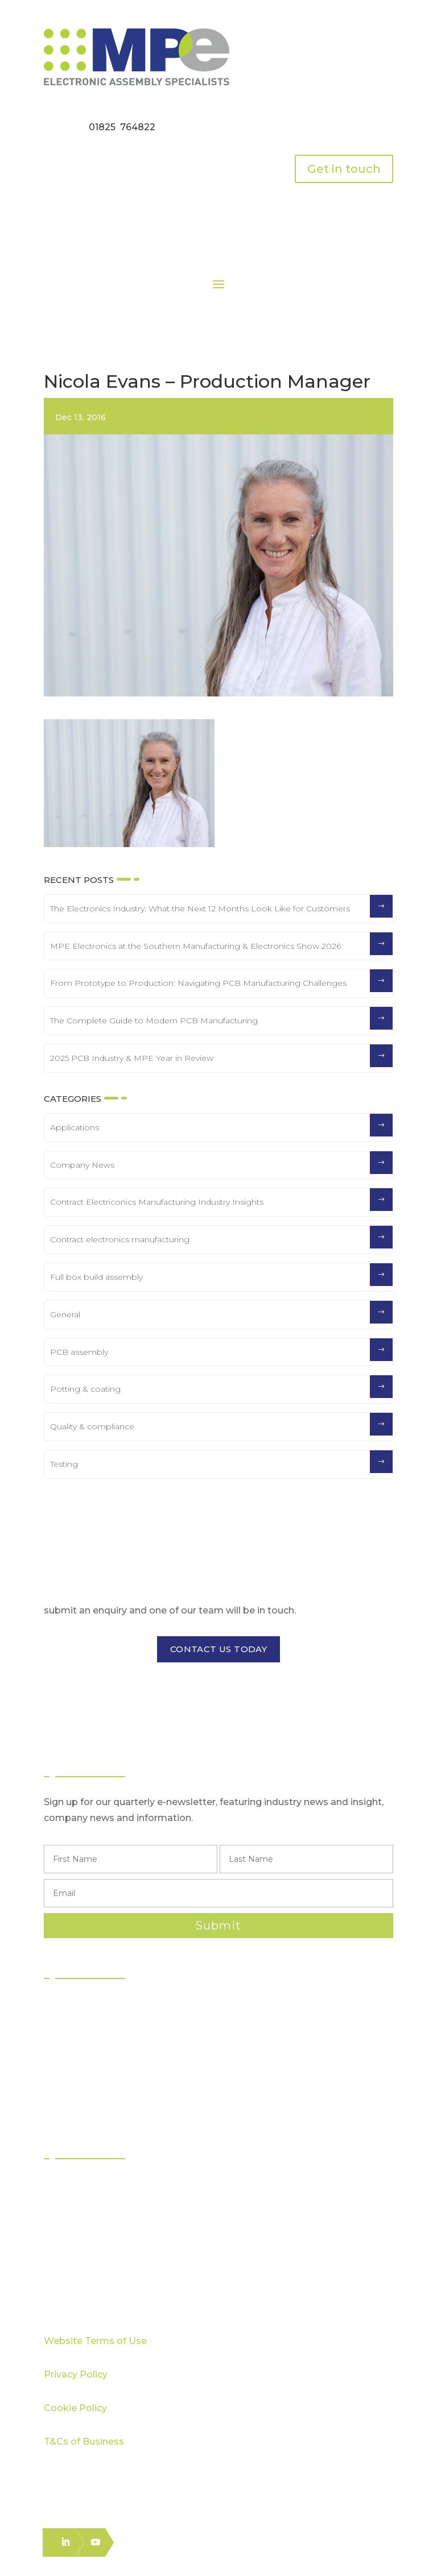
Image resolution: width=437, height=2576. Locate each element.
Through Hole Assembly (108, 2045)
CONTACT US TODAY (218, 1649)
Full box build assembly (96, 1277)
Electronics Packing (98, 2107)
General (65, 1314)
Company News (82, 1165)
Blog (65, 2267)
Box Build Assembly (99, 2066)
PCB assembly (79, 1352)
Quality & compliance (92, 1426)
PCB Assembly (88, 2005)
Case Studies (83, 2246)
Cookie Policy (75, 2408)
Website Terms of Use (95, 2341)
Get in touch (344, 169)
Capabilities (81, 2226)
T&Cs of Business (84, 2441)
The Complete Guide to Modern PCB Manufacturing (154, 1020)
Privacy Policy (76, 2374)
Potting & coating (85, 1389)
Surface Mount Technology (115, 2025)
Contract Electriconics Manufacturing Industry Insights (156, 1202)
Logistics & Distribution (103, 2086)
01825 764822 (122, 127)
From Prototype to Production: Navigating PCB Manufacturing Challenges (198, 983)
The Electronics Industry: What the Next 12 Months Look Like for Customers (200, 908)
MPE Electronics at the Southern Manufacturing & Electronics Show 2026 (195, 946)
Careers (73, 2287)
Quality (71, 2205)
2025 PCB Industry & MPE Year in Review (131, 1058)
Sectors (72, 2185)
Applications (74, 1127)
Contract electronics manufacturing (119, 1239)
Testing (64, 1464)
